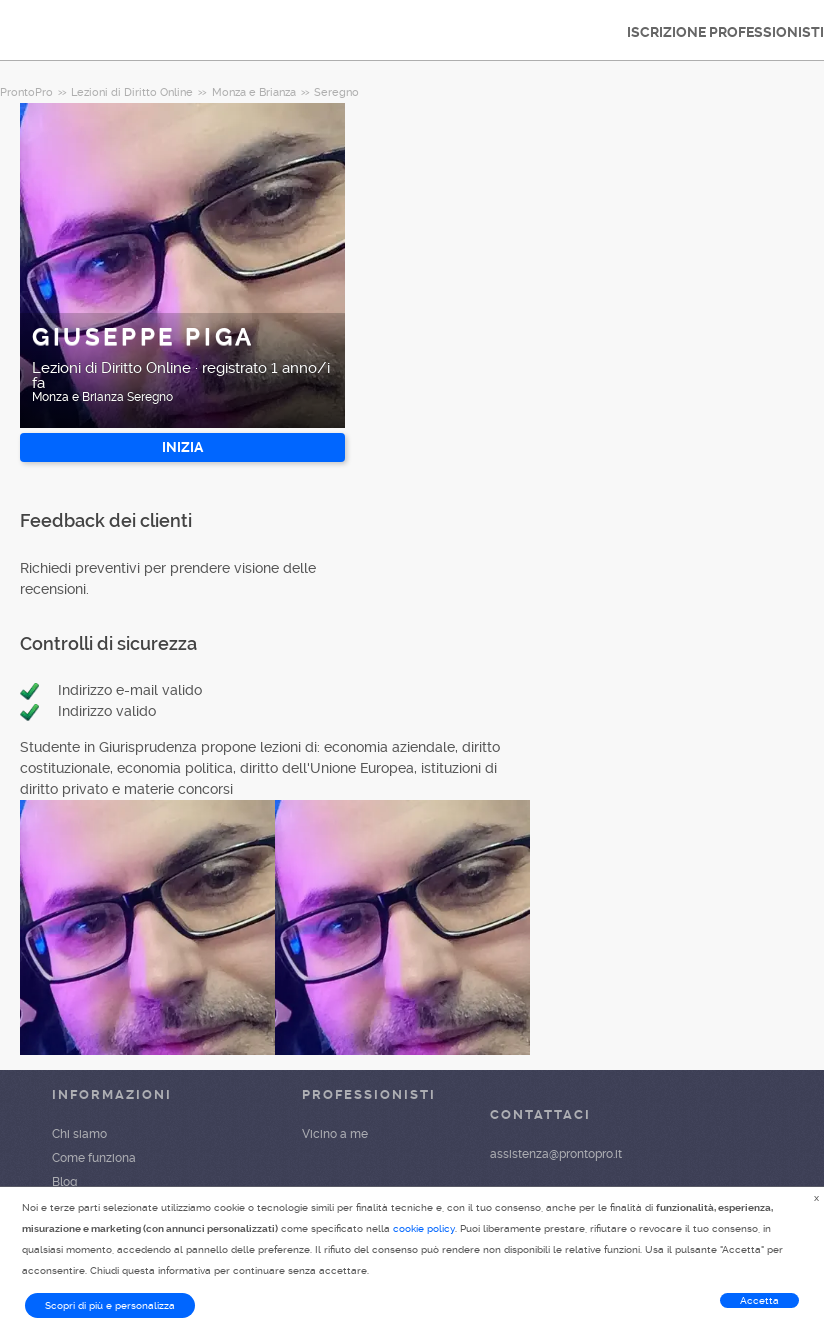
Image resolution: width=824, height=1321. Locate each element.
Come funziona (94, 1158)
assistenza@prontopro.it (556, 1154)
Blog (64, 1182)
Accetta (759, 1300)
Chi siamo (79, 1134)
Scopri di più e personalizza (110, 1305)
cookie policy (424, 1228)
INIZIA (182, 447)
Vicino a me (335, 1134)
